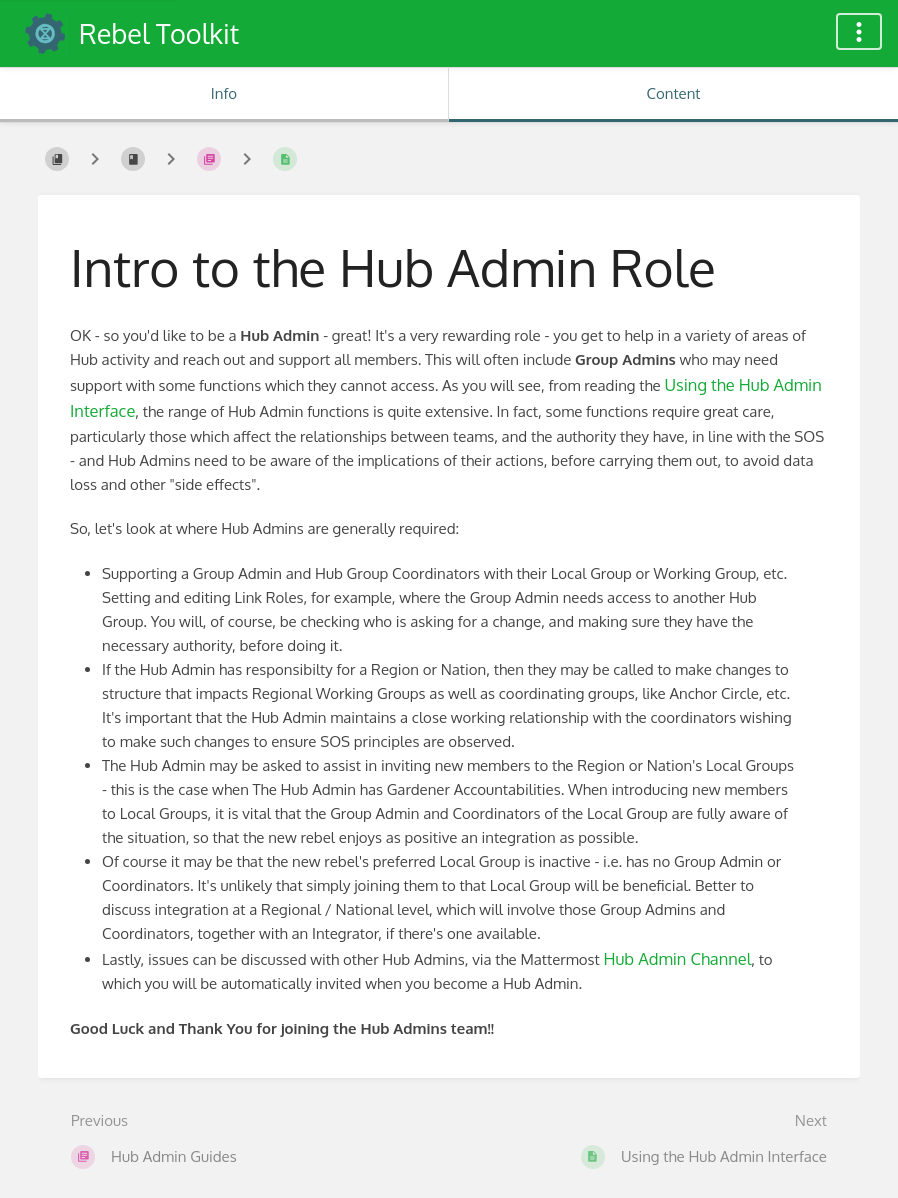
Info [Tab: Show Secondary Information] (224, 93)
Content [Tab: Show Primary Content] (673, 93)
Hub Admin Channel (677, 958)
